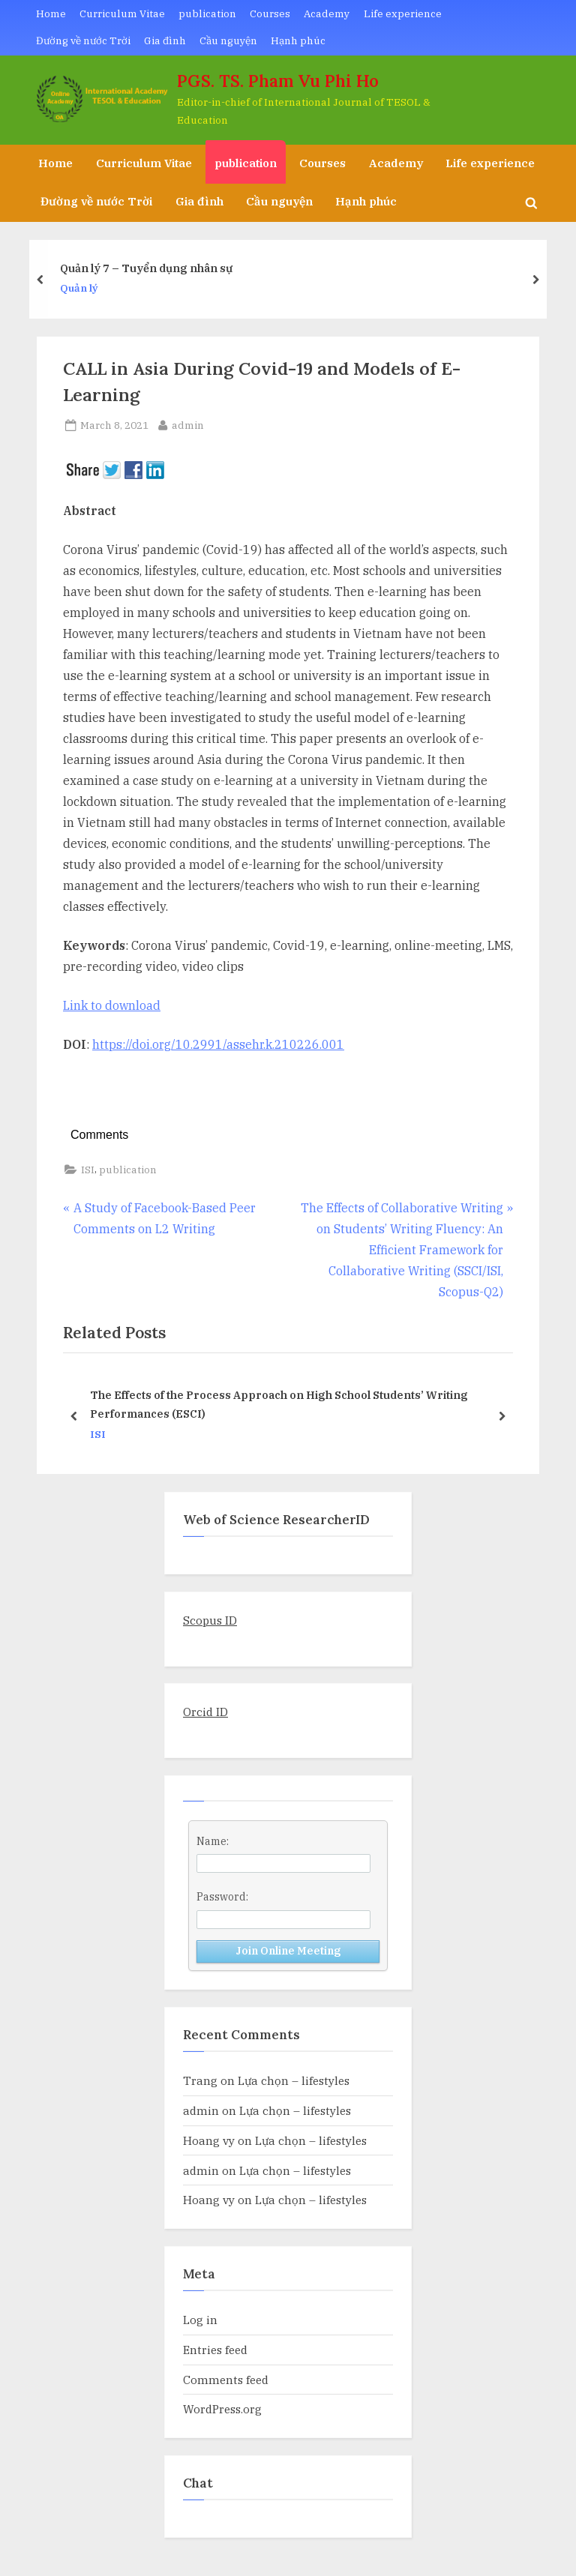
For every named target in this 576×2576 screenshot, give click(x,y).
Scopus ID (210, 1620)
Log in (200, 2319)
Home (51, 13)
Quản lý (79, 288)
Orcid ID (205, 1711)
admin (188, 424)
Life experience (403, 13)
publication (207, 13)
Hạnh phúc (298, 40)
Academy (327, 13)
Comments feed (225, 2379)
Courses (270, 13)
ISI (87, 1169)
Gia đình (165, 40)
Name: (212, 1841)
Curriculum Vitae (122, 13)
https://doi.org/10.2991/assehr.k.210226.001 (218, 1044)
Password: (222, 1897)
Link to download (111, 1005)
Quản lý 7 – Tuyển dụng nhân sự (146, 268)
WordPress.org (222, 2408)
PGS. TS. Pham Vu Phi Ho (278, 80)
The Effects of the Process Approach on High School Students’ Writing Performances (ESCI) (279, 1404)
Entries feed (215, 2349)
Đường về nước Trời (83, 40)
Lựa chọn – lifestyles (294, 2080)
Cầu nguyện (228, 40)
